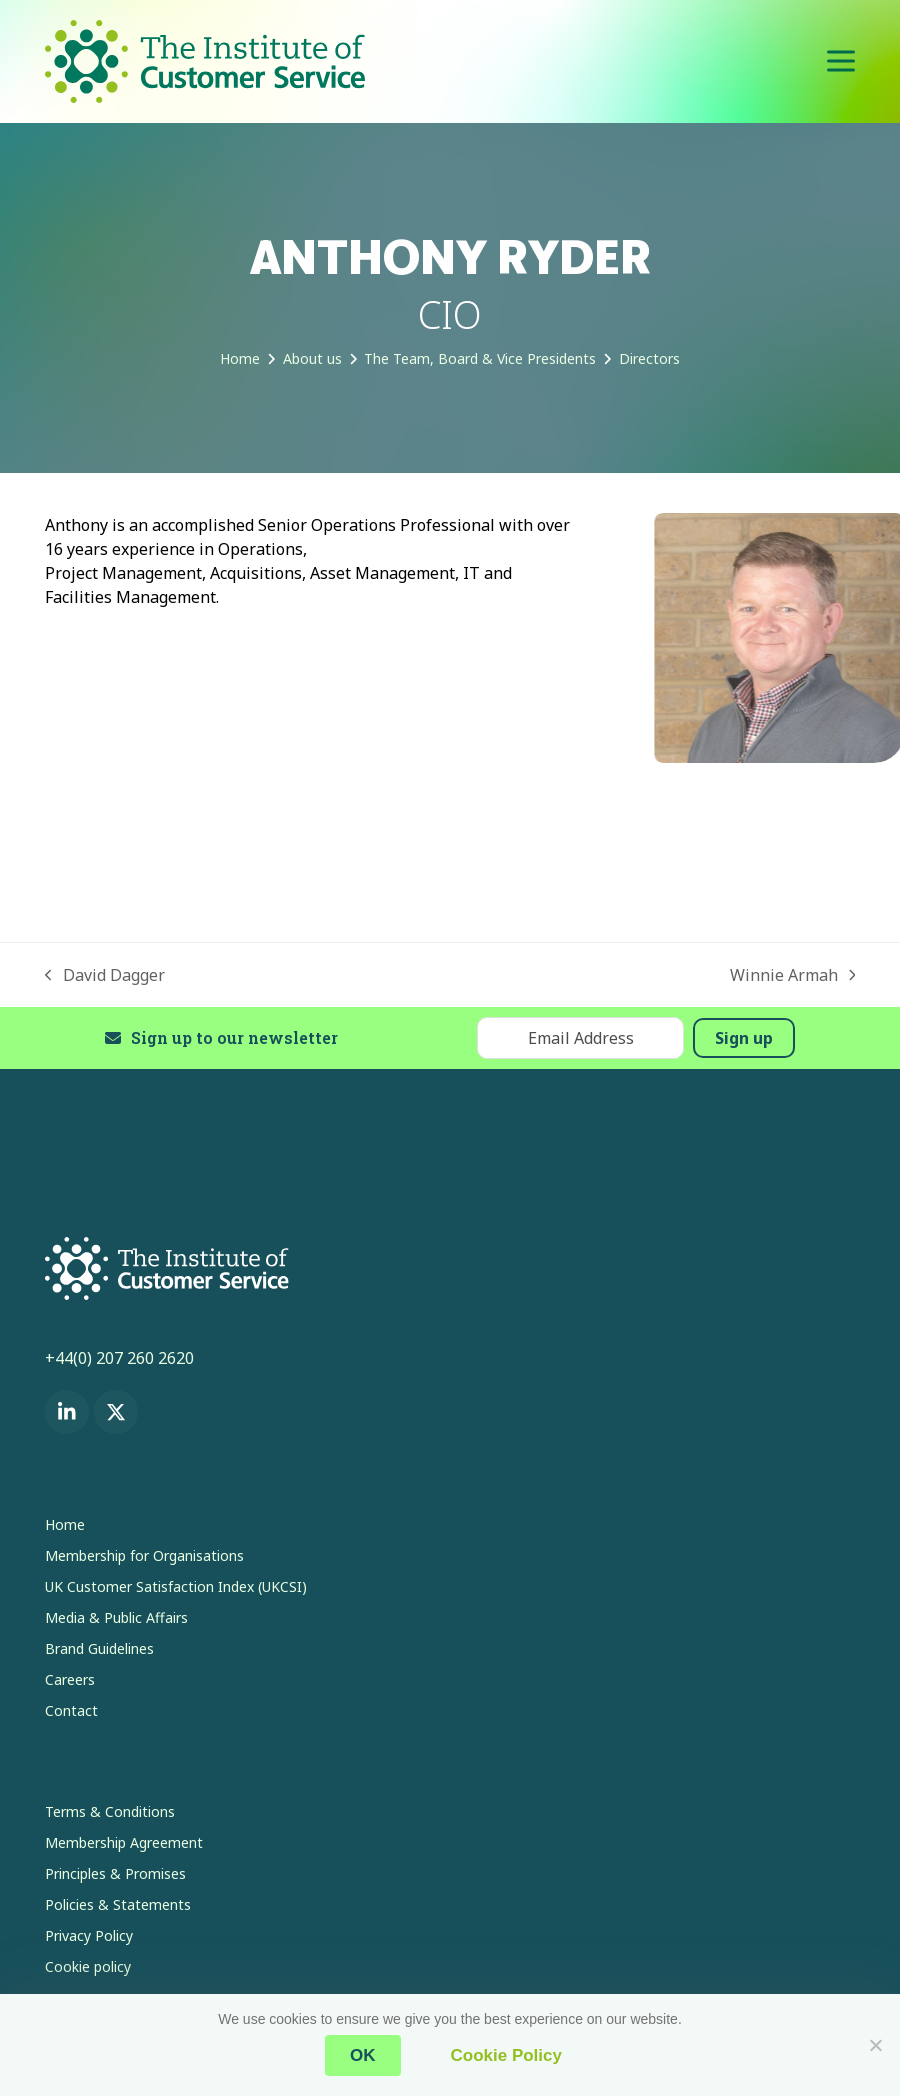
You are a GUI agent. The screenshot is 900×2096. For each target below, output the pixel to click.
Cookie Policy (506, 2055)
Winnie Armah (793, 975)
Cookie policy (88, 1966)
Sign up (744, 1038)
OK (363, 2055)
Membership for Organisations (144, 1555)
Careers (70, 1679)
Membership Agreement (124, 1842)
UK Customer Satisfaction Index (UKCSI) (176, 1586)
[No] (875, 2045)
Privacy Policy (89, 1935)
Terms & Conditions (110, 1811)
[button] (841, 61)
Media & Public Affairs (116, 1617)
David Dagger (105, 975)
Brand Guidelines (99, 1648)
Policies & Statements (118, 1904)
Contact (71, 1710)
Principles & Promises (115, 1873)
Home (65, 1524)
